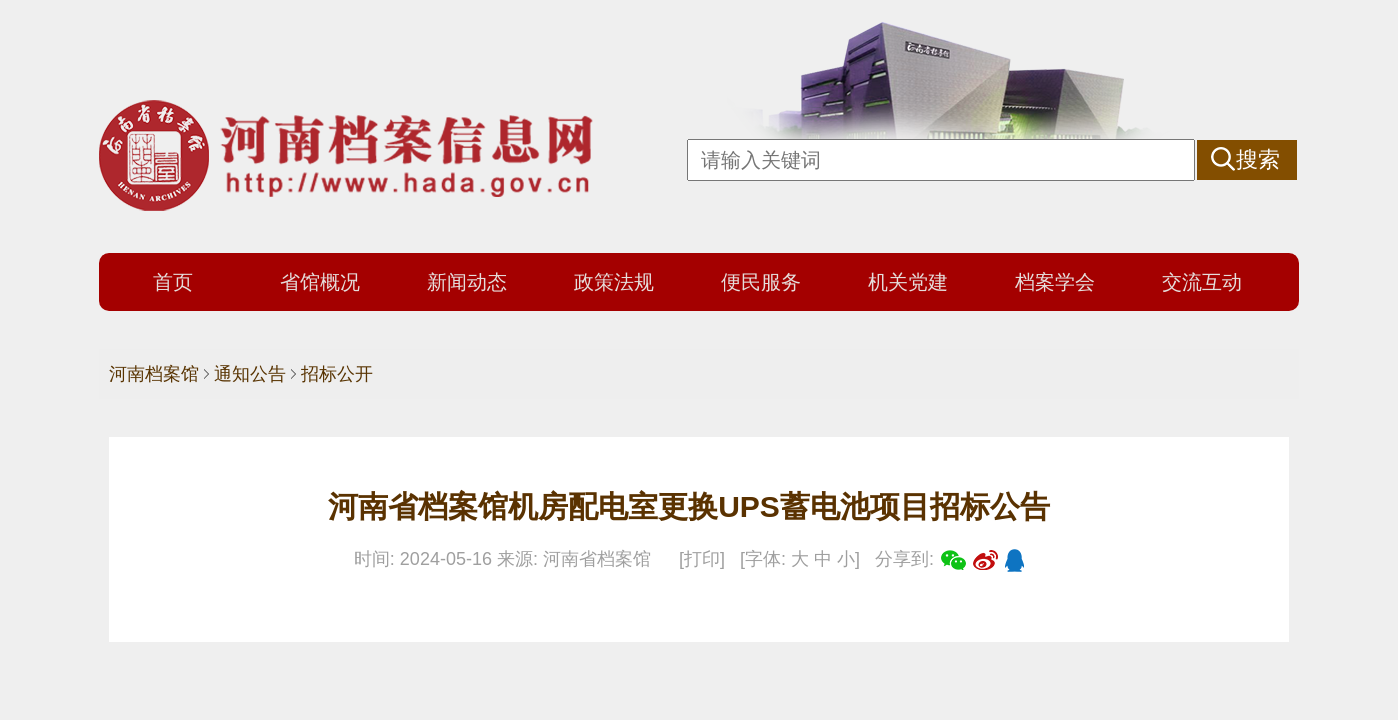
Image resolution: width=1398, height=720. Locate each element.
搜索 (1258, 159)
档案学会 (1055, 282)
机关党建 (908, 282)
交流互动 (1202, 282)
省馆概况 (320, 282)
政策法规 (614, 282)
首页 (173, 282)
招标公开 (337, 374)
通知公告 (250, 374)
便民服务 (761, 282)
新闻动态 (467, 282)
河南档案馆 (154, 374)
